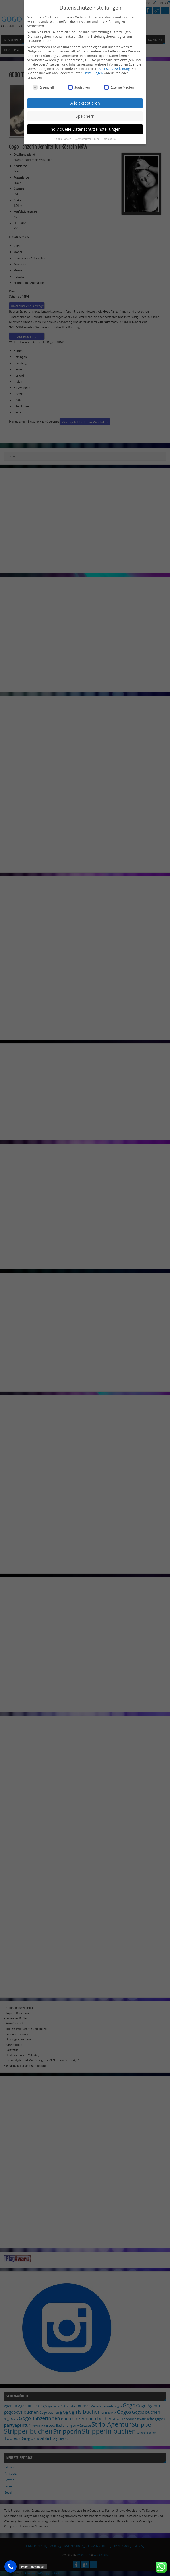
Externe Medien (119, 87)
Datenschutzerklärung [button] (87, 138)
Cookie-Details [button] (63, 138)
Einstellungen (93, 72)
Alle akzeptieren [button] (85, 102)
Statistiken (79, 87)
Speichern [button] (85, 115)
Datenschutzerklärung (113, 68)
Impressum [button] (109, 138)
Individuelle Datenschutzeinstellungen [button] (85, 128)
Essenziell (43, 87)
